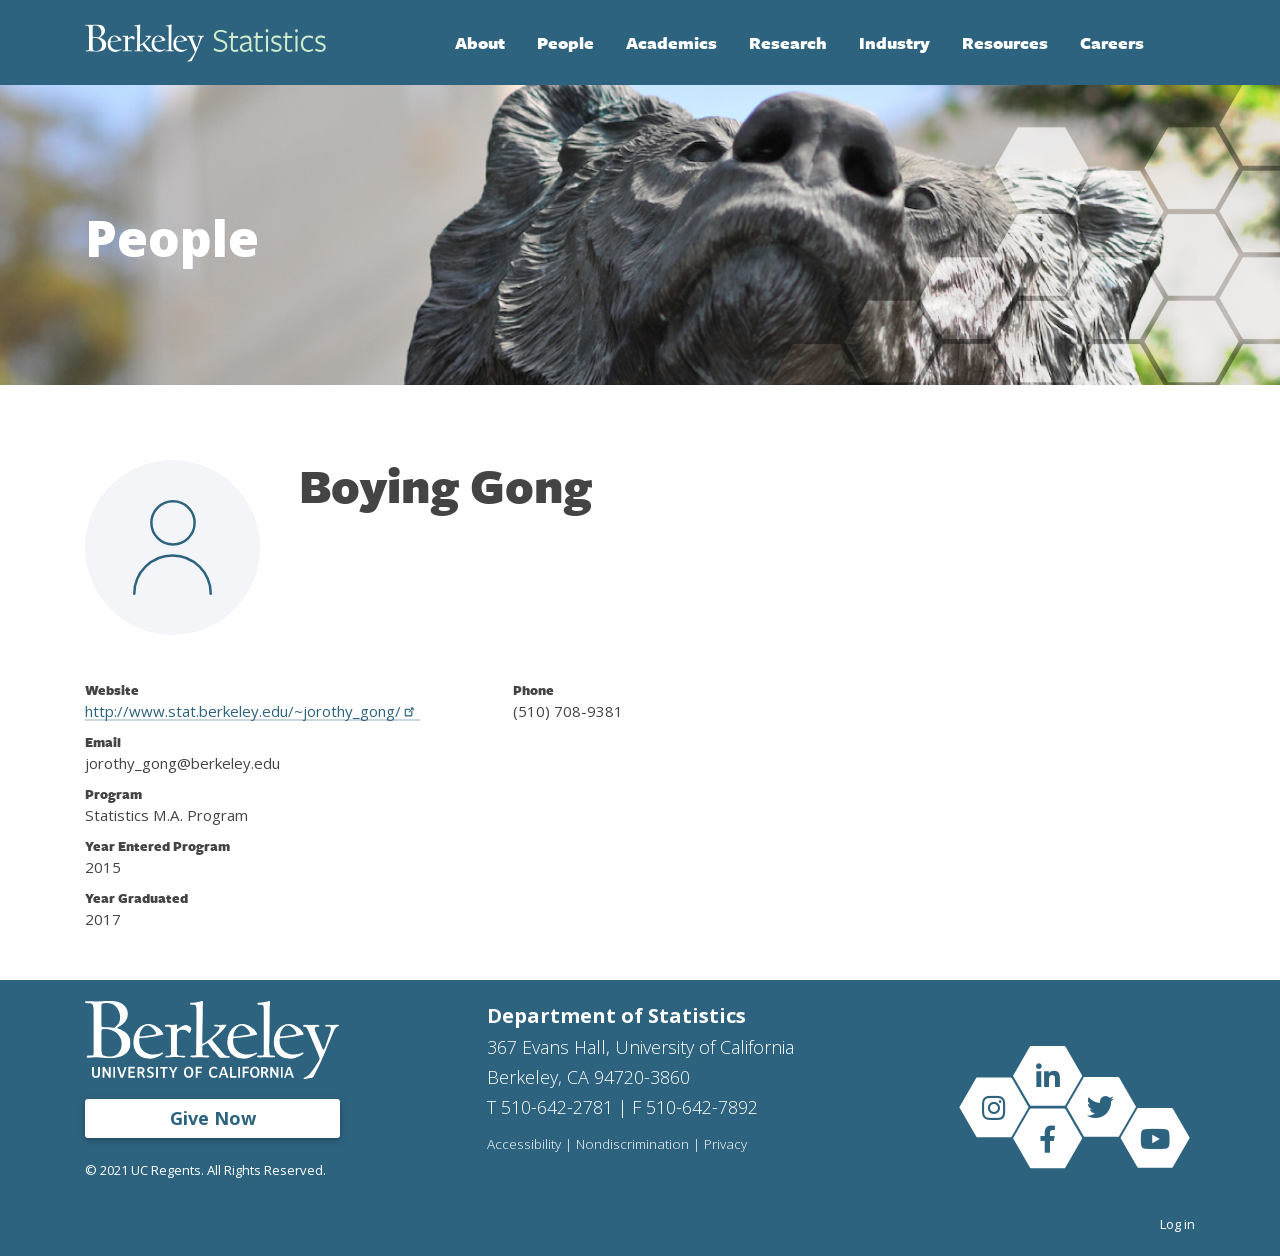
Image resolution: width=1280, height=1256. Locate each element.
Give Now (213, 1118)
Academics (671, 42)
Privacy (725, 1145)
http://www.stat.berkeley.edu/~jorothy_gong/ (252, 711)
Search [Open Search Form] (1175, 43)
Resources (1005, 42)
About (480, 42)
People (565, 42)
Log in (1177, 1224)
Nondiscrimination (632, 1145)
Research (788, 42)
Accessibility (524, 1145)
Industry (894, 42)
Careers (1112, 42)
